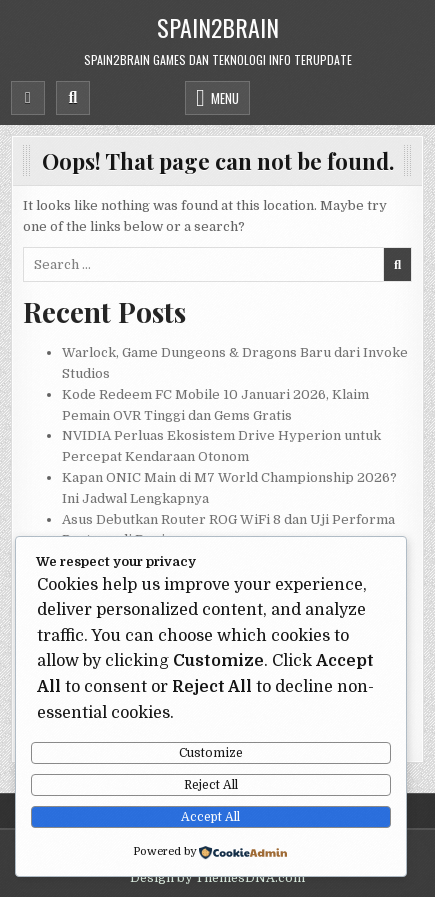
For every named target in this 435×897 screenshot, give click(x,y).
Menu (225, 98)
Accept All (210, 817)
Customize (211, 753)
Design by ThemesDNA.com (217, 878)
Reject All (211, 785)
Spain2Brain (218, 27)
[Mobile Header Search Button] (73, 98)
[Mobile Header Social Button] (28, 98)
